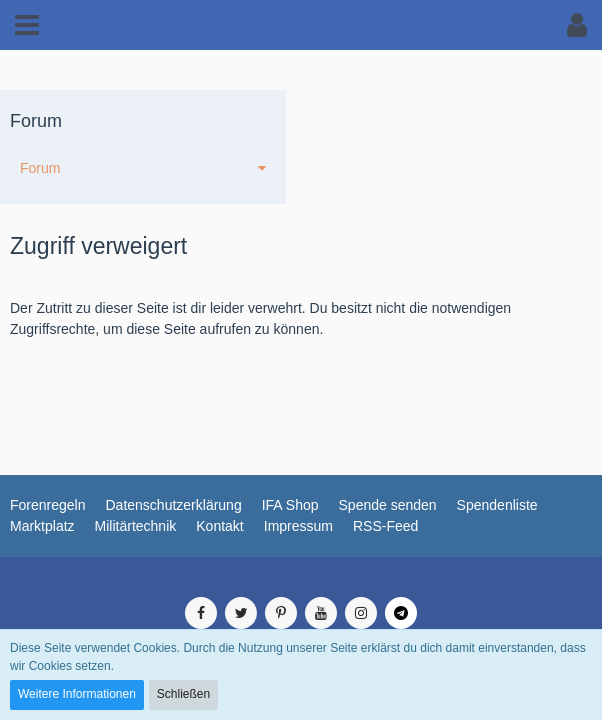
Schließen (183, 694)
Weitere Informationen (77, 694)
